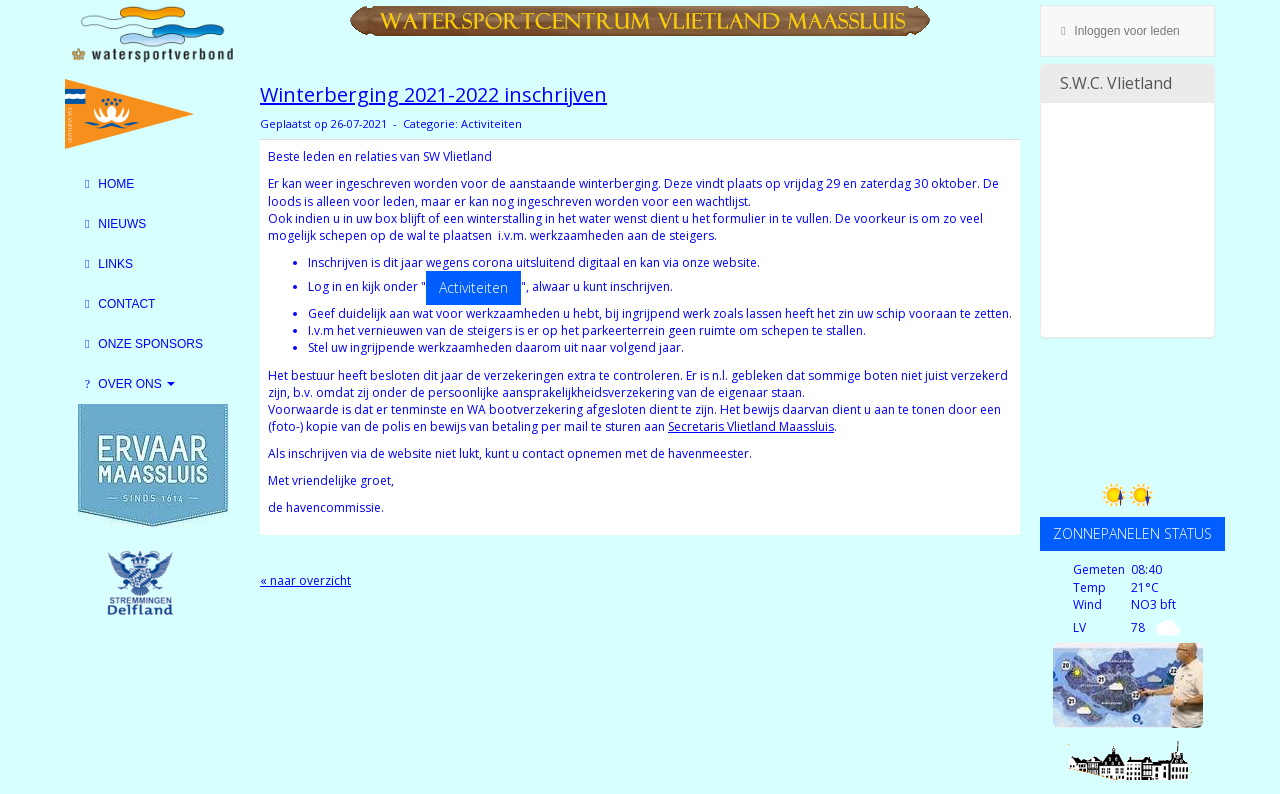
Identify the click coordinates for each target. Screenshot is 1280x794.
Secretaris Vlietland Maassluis (751, 426)
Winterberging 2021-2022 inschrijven (433, 94)
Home (107, 184)
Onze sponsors (141, 344)
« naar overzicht (305, 580)
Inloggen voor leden (1118, 31)
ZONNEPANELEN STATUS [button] (1132, 533)
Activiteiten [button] (473, 287)
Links (106, 264)
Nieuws (113, 224)
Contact (117, 304)
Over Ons (127, 384)
